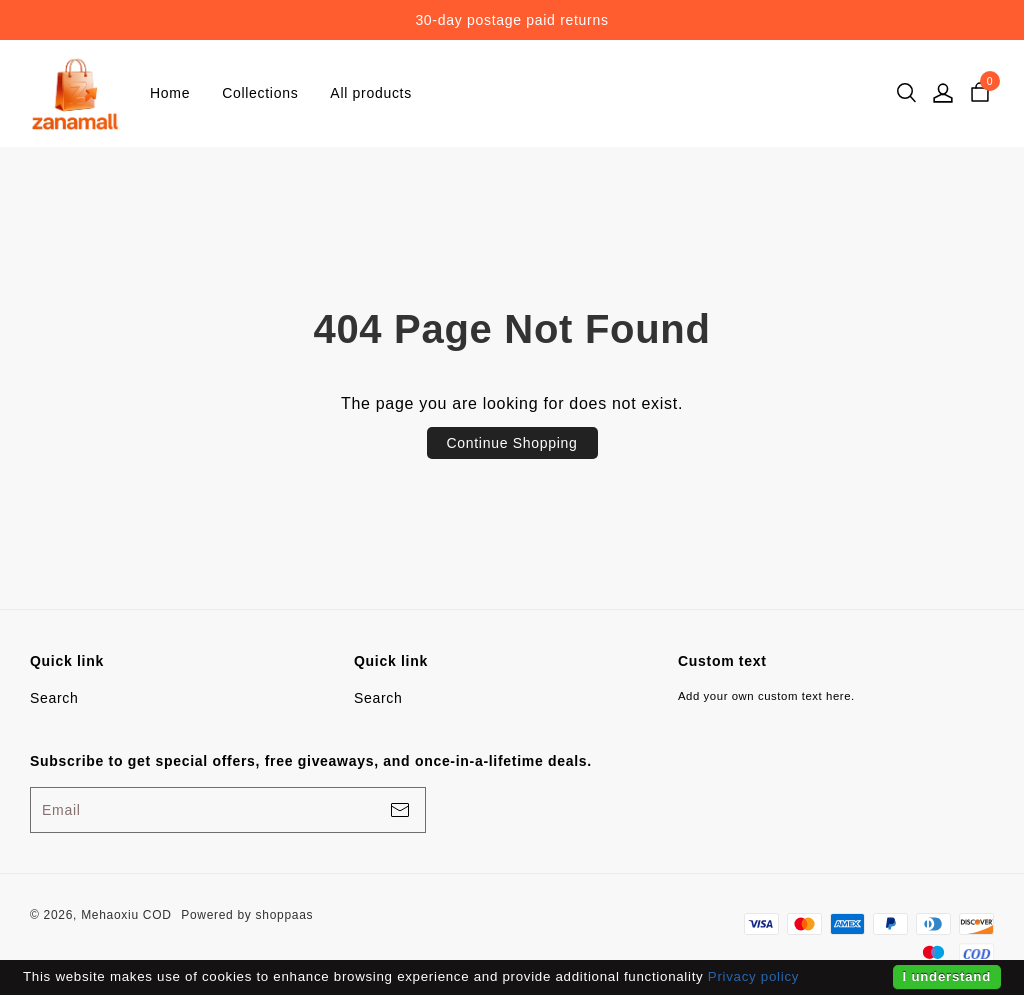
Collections (260, 93)
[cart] (980, 93)
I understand (947, 976)
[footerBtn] (400, 810)
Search (54, 698)
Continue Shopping (512, 443)
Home (170, 93)
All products (371, 93)
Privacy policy (753, 976)
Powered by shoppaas (247, 915)
